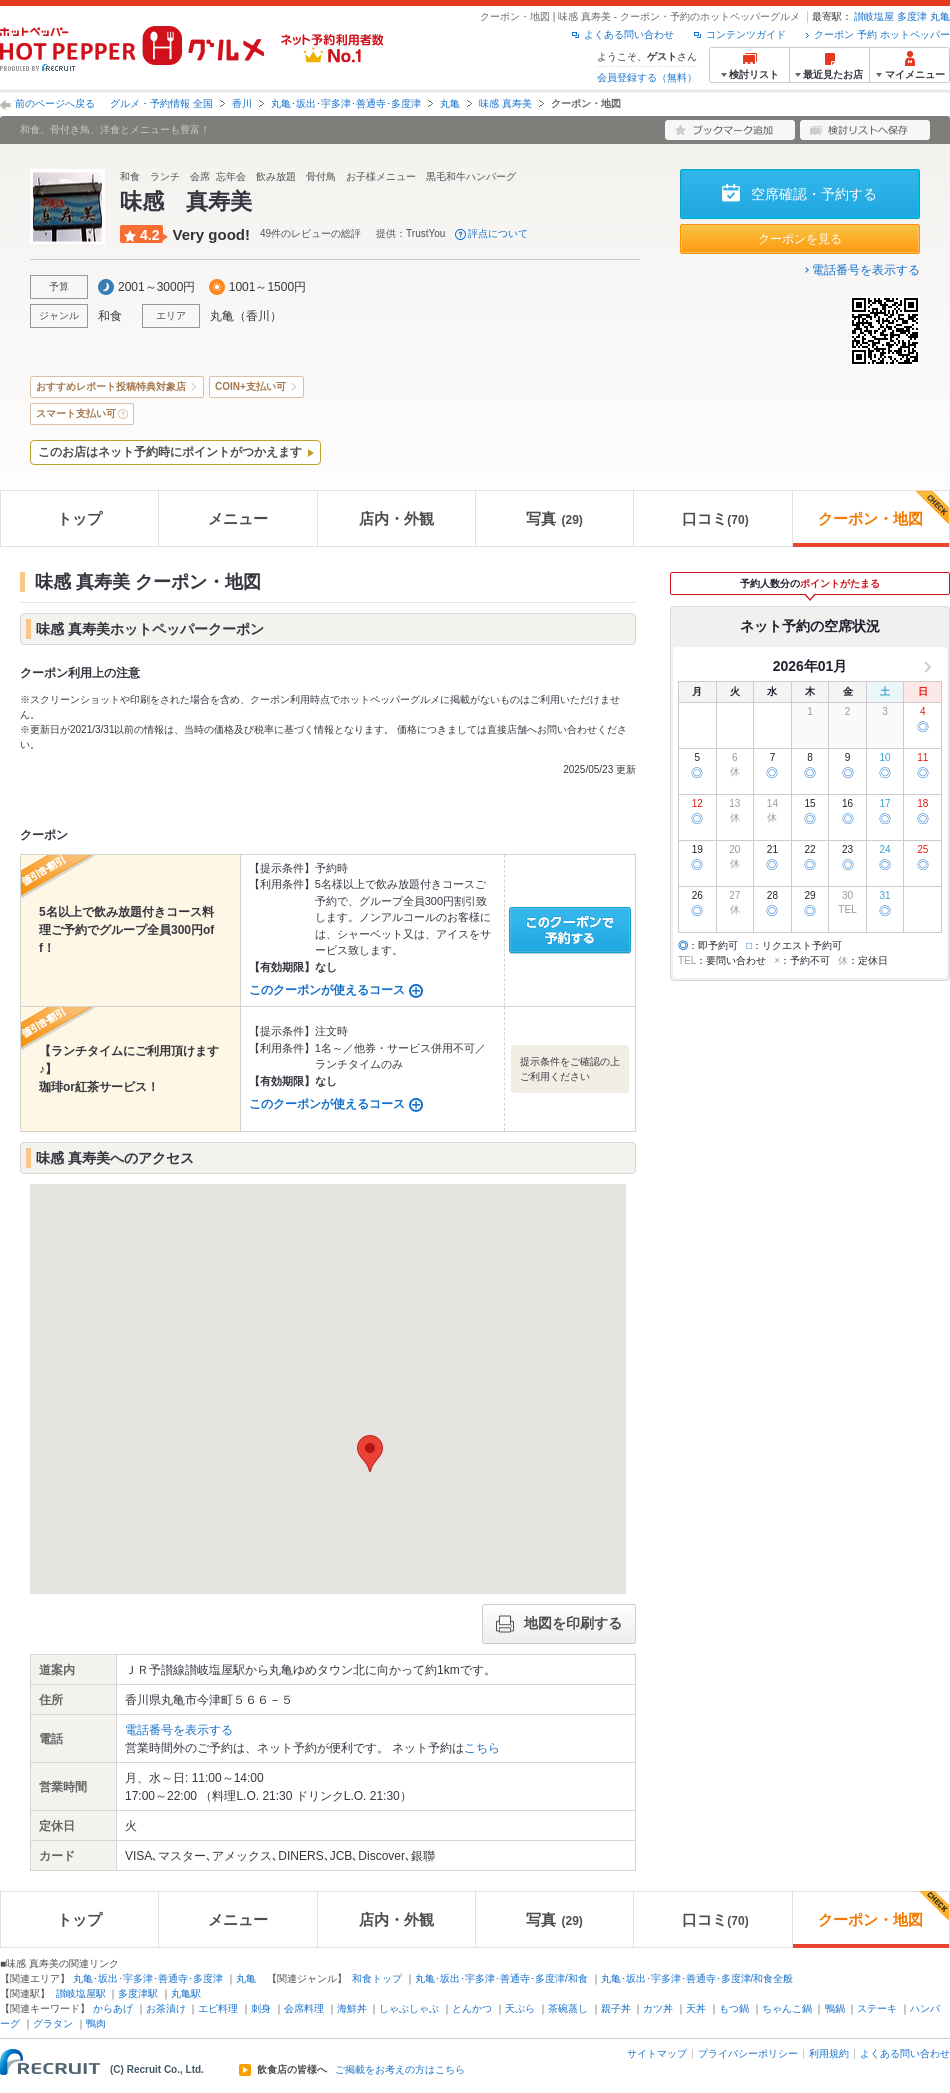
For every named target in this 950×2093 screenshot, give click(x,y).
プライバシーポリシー (748, 2053)
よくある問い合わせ (629, 34)
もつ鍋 (734, 2008)
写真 (554, 518)
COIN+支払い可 (250, 386)
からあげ (113, 2008)
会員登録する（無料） (647, 77)
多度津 (912, 16)
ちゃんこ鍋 (787, 2008)
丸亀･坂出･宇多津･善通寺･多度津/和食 (501, 1978)
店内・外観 (396, 518)
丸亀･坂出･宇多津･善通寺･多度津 (346, 103)
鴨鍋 (835, 2008)
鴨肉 (96, 2023)
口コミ (715, 518)
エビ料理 (218, 2008)
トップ (79, 518)
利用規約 (829, 2053)
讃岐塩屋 (874, 16)
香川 (242, 103)
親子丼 (616, 2008)
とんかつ (472, 2008)
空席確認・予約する (814, 194)
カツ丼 (658, 2008)
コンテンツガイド (746, 34)
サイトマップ (657, 2053)
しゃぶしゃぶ (409, 2008)
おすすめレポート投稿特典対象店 (111, 386)
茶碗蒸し (568, 2008)
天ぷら (520, 2008)
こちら (482, 1748)
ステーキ (877, 2008)
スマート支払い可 (76, 413)
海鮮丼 (352, 2008)
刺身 (261, 2008)
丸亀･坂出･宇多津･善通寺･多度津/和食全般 (697, 1978)
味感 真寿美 (505, 103)
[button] (370, 1453)
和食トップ (377, 1978)
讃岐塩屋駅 (81, 1993)
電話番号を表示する (866, 270)
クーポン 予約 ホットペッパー (882, 34)
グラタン (53, 2023)
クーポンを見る (800, 239)
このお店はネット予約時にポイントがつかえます (170, 452)
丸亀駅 (186, 1993)
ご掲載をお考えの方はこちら (400, 2070)
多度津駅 (138, 1993)
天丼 (696, 2008)
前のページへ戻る (55, 103)
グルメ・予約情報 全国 (161, 103)
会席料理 (304, 2008)
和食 (110, 316)
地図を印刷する (559, 1624)
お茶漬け (166, 2008)
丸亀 (940, 16)
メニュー (238, 518)
